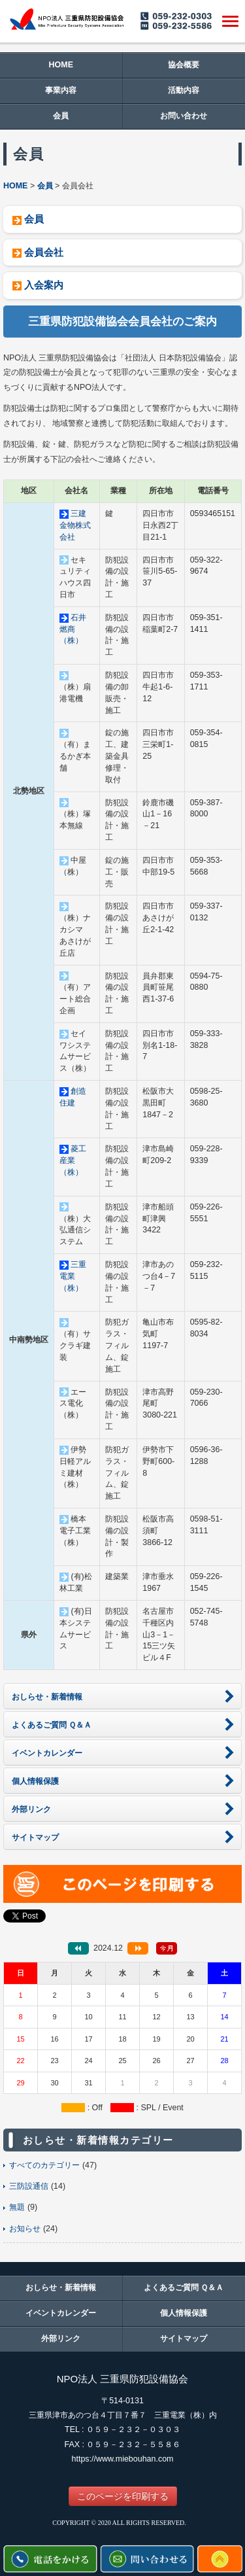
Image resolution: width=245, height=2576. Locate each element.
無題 (17, 2207)
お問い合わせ (183, 115)
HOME (61, 64)
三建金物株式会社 (75, 525)
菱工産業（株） (72, 1160)
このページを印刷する (123, 2496)
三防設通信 (28, 2186)
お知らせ (25, 2228)
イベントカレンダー (60, 2313)
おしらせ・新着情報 (60, 2287)
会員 (61, 115)
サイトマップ (183, 2338)
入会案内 (43, 284)
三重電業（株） (72, 1276)
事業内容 (60, 90)
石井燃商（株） (72, 629)
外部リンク (60, 2338)
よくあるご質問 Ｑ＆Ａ (183, 2287)
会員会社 (43, 252)
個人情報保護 (183, 2313)
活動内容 (183, 90)
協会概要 (183, 64)
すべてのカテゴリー (44, 2165)
